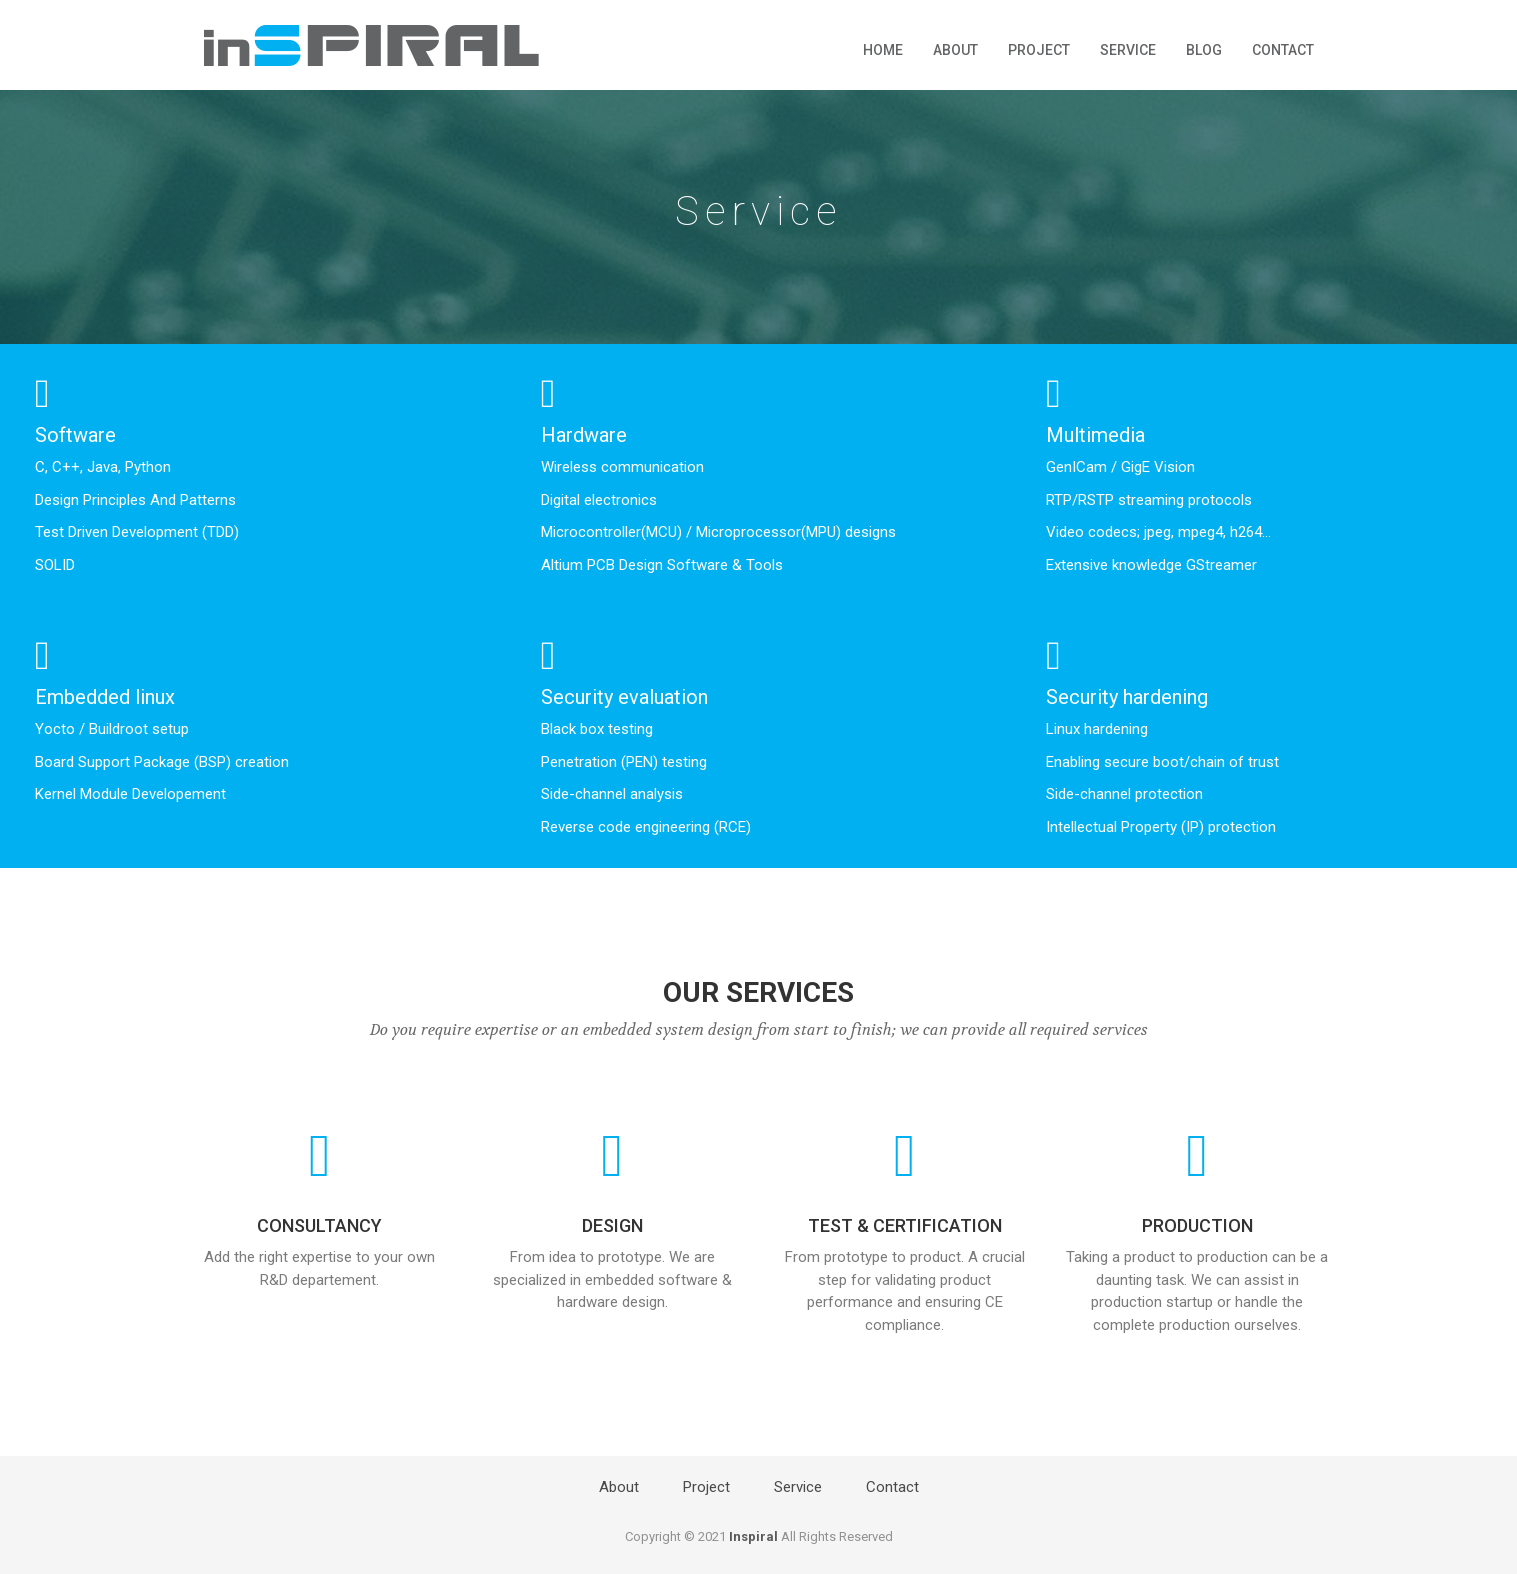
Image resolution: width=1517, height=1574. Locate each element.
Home (883, 50)
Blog (1204, 50)
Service (1128, 50)
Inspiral (753, 1536)
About (955, 50)
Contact (1283, 50)
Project (1039, 50)
